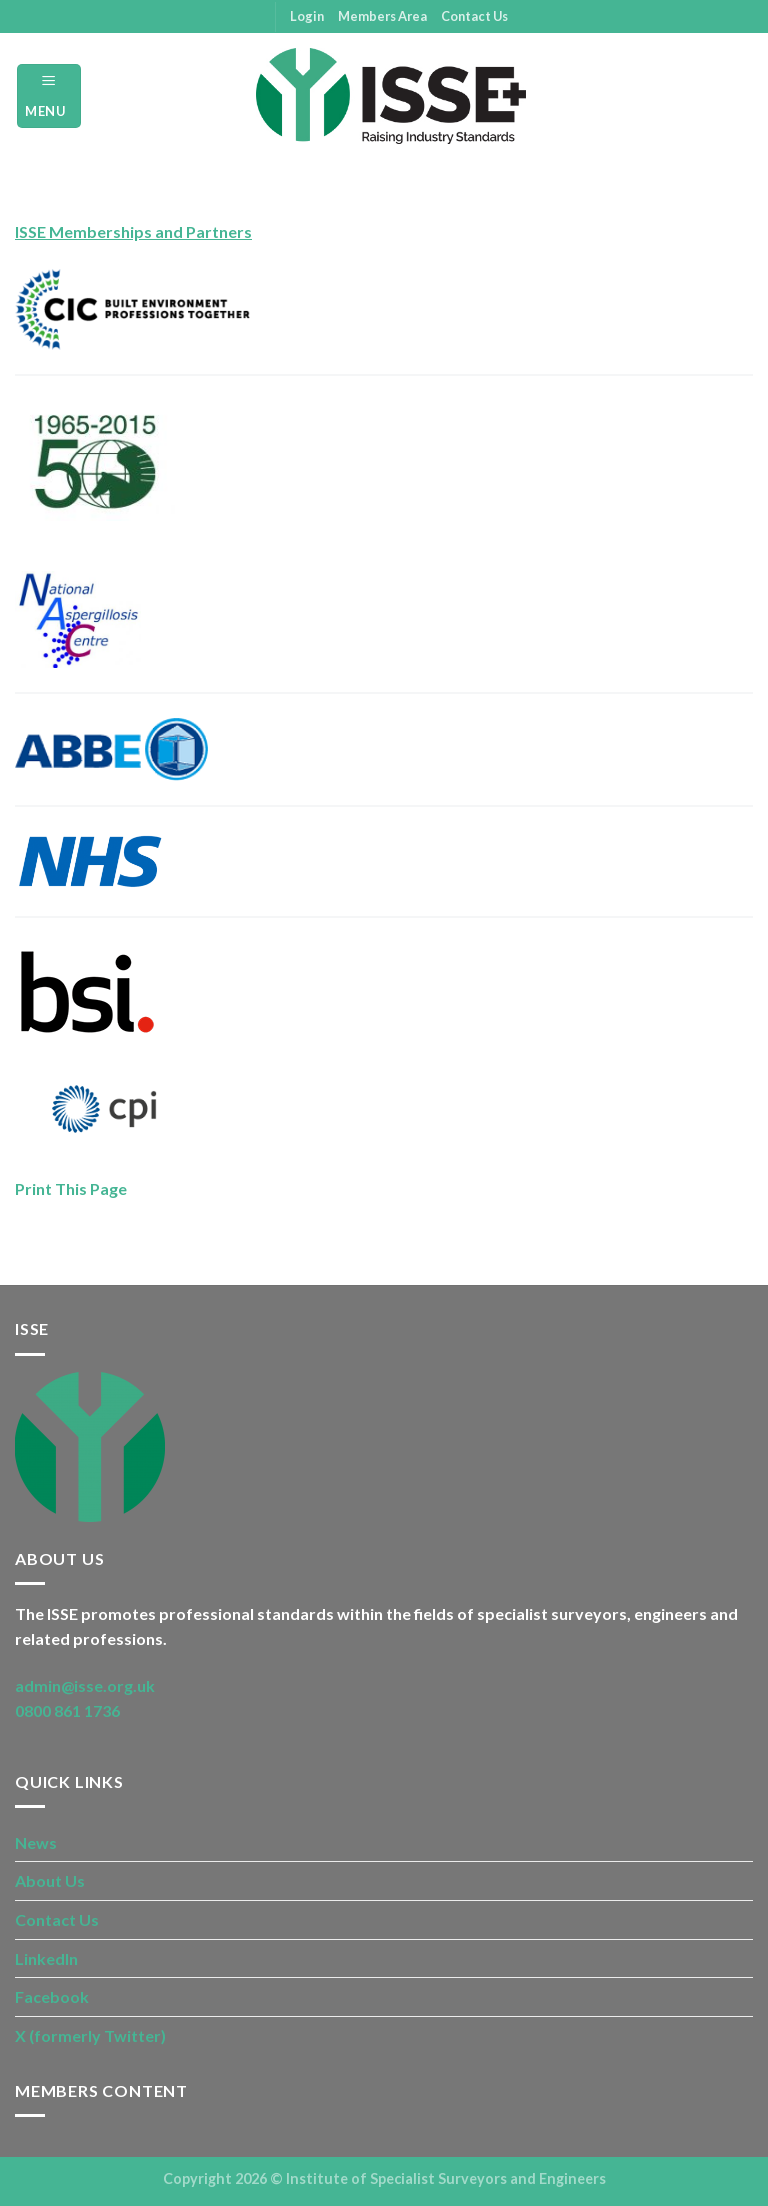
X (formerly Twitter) (90, 2035)
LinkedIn (46, 1958)
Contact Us (474, 16)
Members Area (382, 16)
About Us (50, 1880)
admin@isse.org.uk (85, 1685)
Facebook (52, 1996)
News (36, 1842)
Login (307, 16)
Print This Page (71, 1188)
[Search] (745, 96)
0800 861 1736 (67, 1710)
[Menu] (49, 95)
